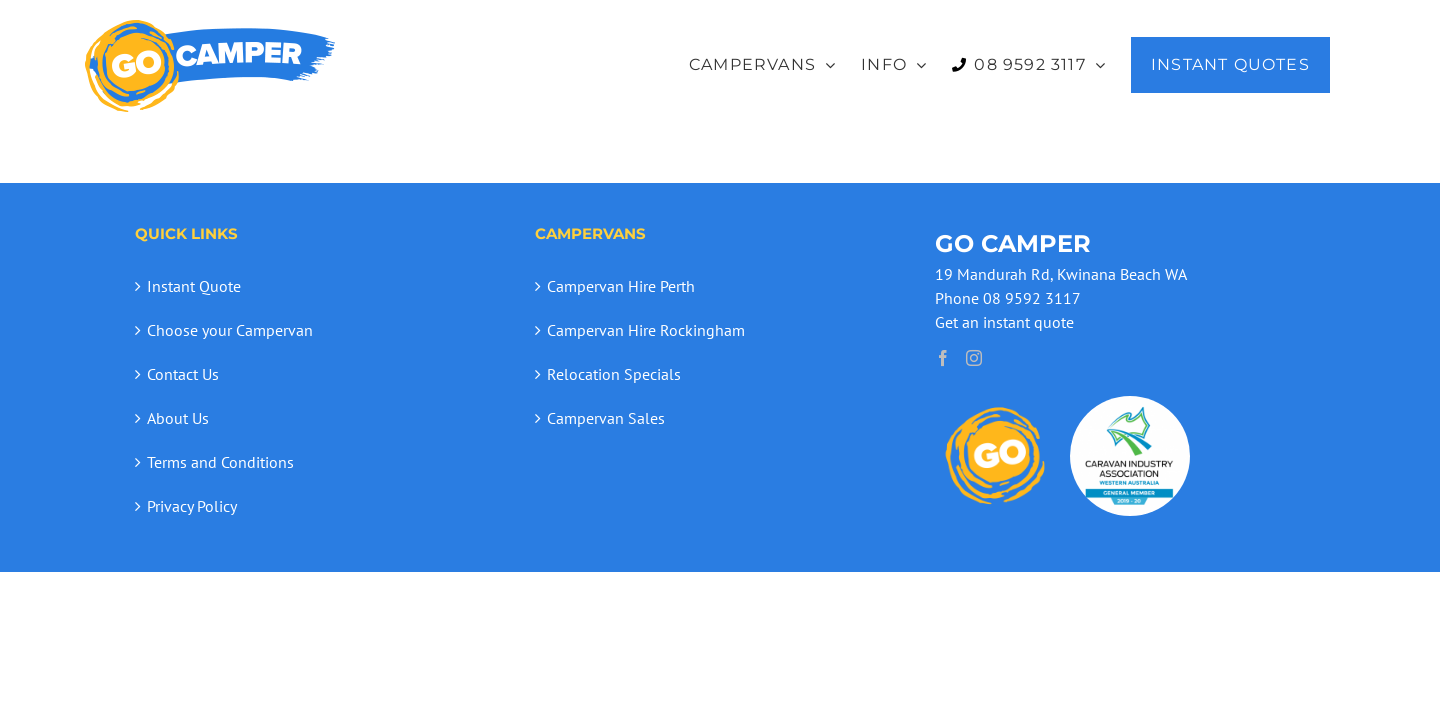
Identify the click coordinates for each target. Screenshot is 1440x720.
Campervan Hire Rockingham (646, 330)
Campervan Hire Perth (621, 286)
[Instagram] (974, 358)
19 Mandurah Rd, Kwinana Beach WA (1061, 274)
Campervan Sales (606, 418)
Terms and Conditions (220, 462)
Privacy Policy (192, 506)
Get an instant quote (1004, 322)
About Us (178, 418)
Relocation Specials (614, 374)
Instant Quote (194, 286)
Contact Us (183, 374)
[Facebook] (943, 358)
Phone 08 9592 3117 (1008, 298)
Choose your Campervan (230, 330)
